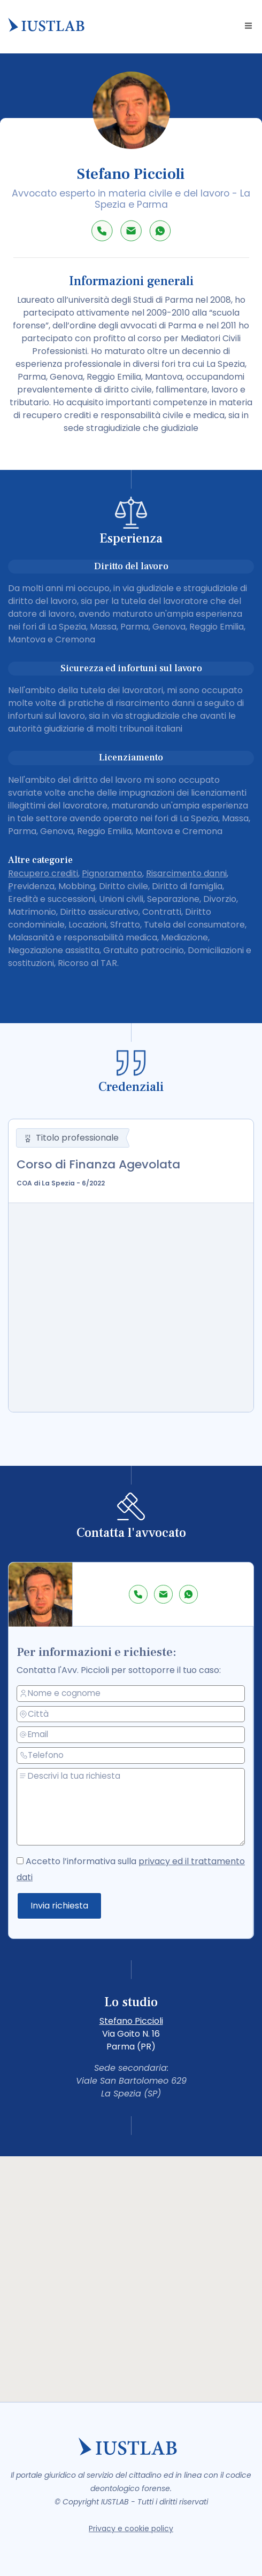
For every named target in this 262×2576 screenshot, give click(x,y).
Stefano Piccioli (131, 2021)
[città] (131, 1714)
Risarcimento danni (186, 873)
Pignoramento (112, 873)
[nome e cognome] (131, 1693)
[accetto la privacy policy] (21, 1860)
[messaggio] (131, 1807)
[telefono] (131, 1756)
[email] (131, 1735)
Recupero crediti (43, 873)
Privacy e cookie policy (131, 2528)
